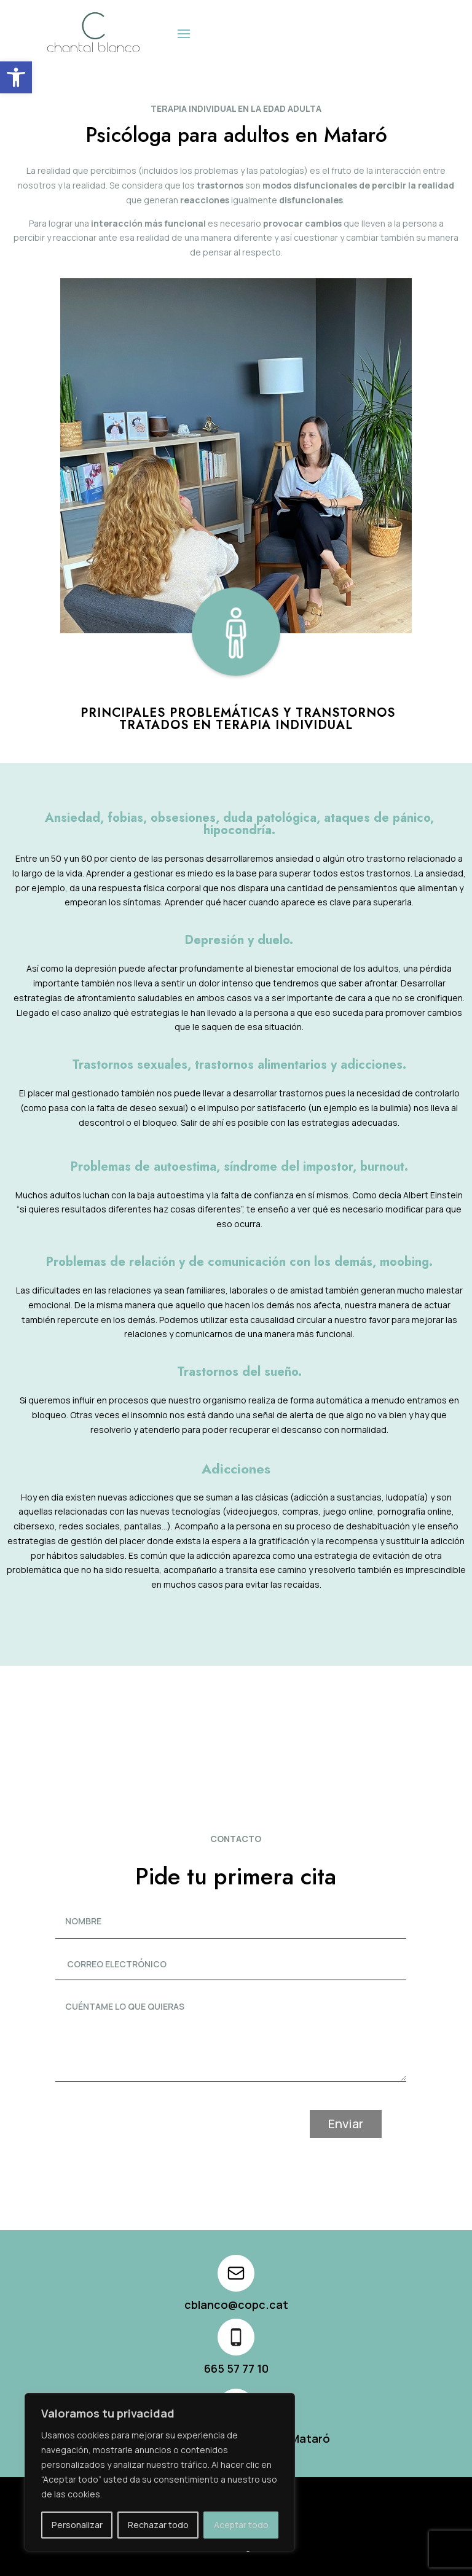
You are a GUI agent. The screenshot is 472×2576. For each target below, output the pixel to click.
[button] (16, 77)
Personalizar (77, 2525)
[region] (160, 2472)
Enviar (370, 2123)
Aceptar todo (241, 2525)
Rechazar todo (158, 2525)
